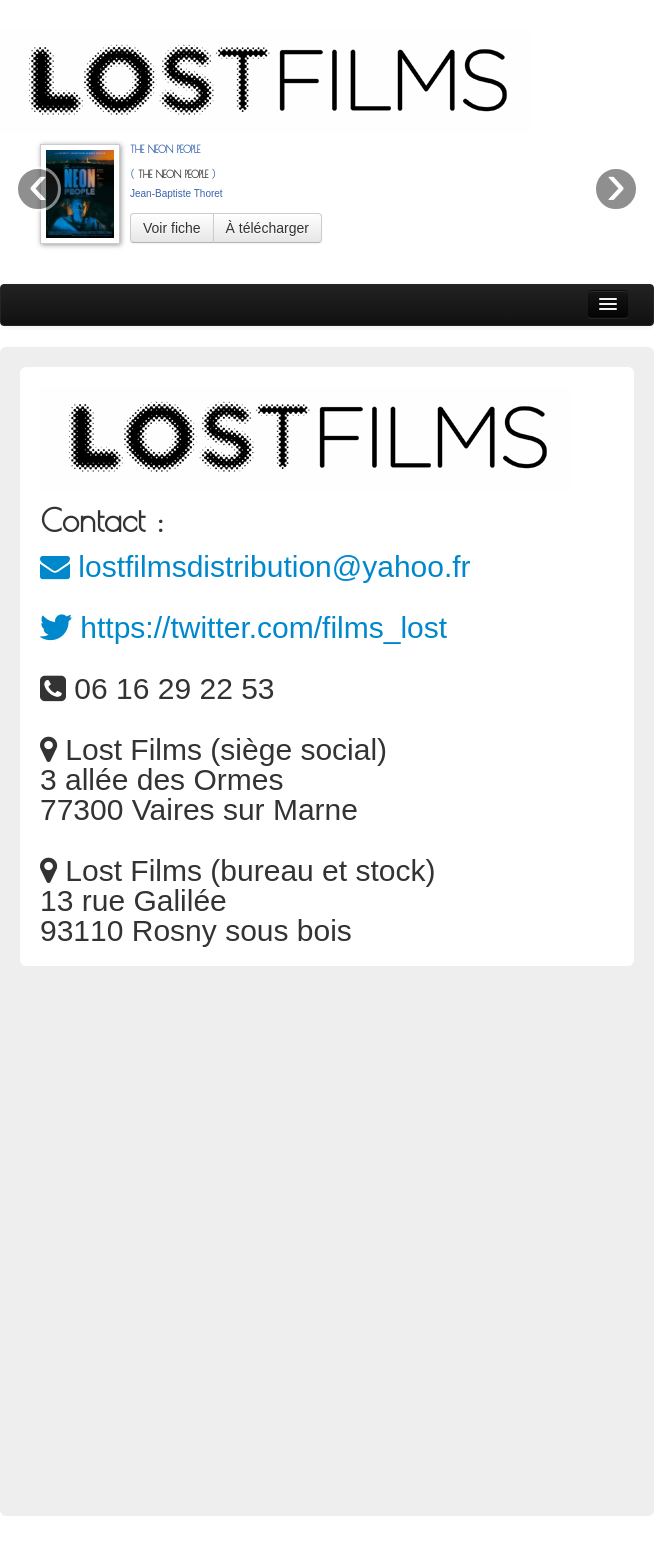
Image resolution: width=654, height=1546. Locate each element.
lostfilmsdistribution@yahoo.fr (255, 566)
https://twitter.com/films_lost (243, 627)
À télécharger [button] (267, 228)
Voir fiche (172, 228)
